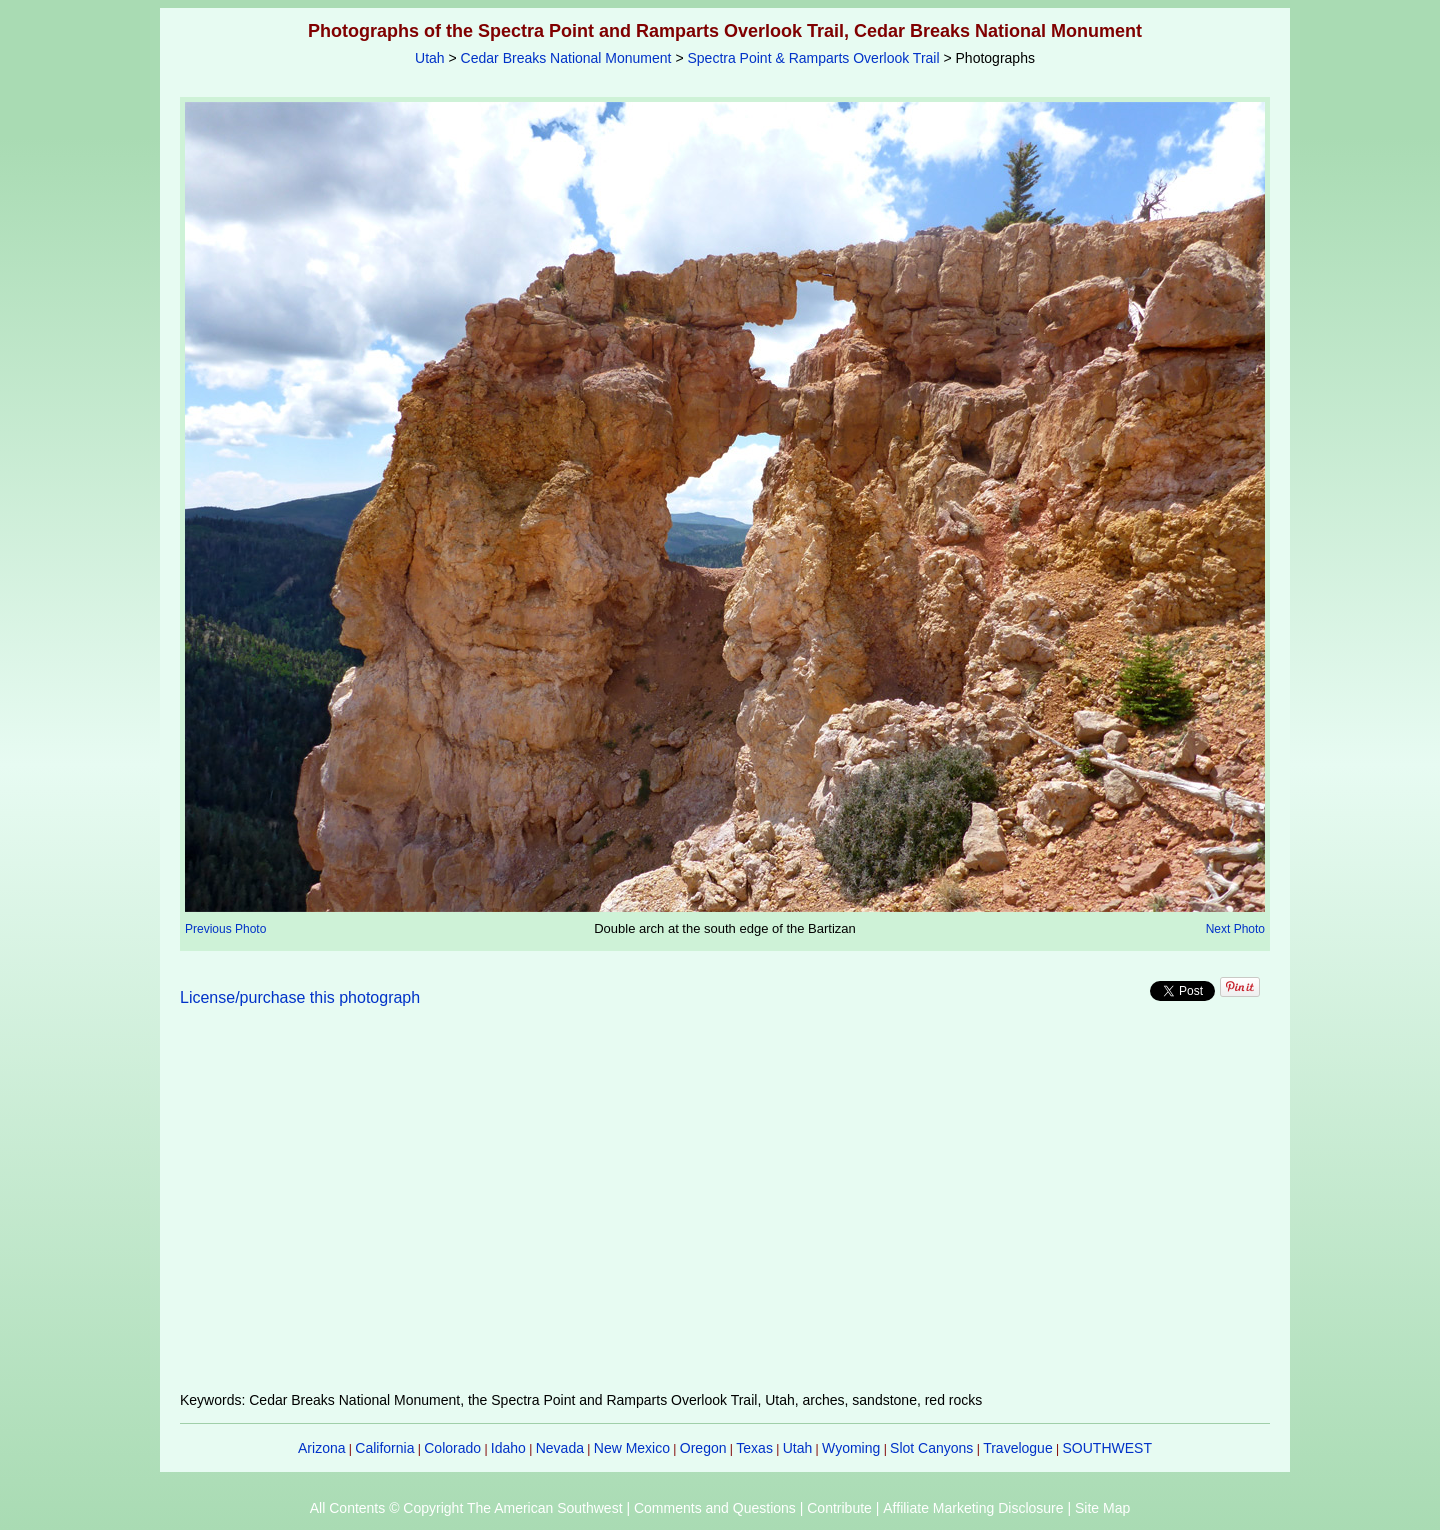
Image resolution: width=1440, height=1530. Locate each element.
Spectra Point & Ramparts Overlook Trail (813, 58)
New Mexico (632, 1448)
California (384, 1448)
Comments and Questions (715, 1508)
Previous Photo (225, 929)
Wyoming (851, 1448)
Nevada (560, 1448)
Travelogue (1018, 1448)
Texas (754, 1448)
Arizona (321, 1448)
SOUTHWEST (1107, 1448)
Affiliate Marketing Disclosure (973, 1508)
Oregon (703, 1448)
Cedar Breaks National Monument (566, 58)
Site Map (1102, 1508)
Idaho (508, 1448)
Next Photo (1235, 929)
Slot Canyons (931, 1448)
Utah (430, 58)
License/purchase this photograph (300, 997)
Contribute (839, 1508)
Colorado (452, 1448)
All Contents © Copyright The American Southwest (466, 1508)
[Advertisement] (725, 1211)
